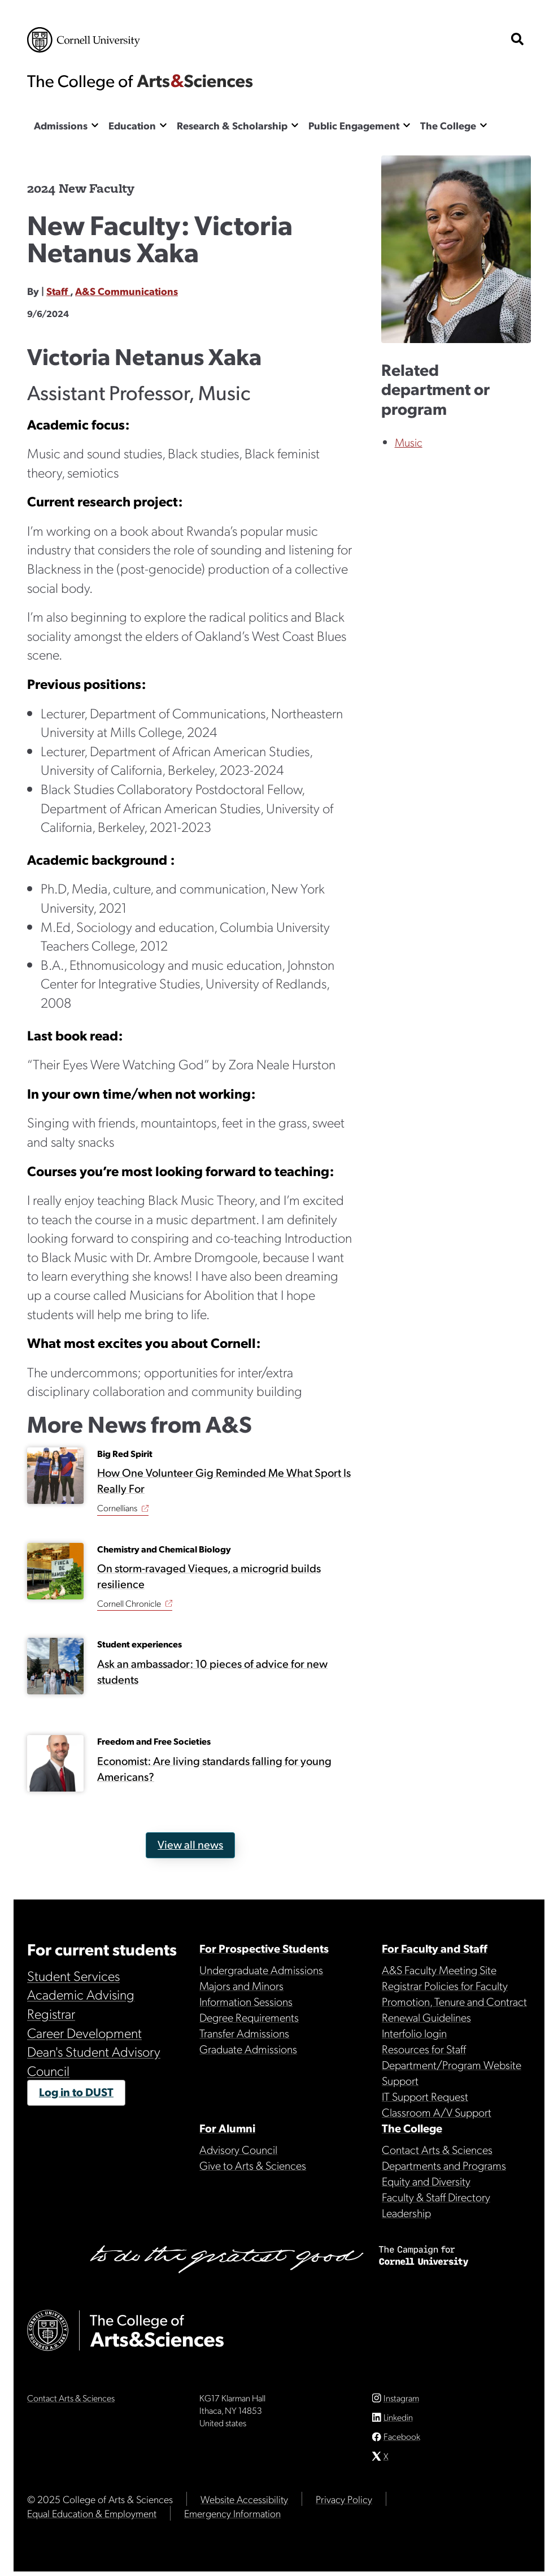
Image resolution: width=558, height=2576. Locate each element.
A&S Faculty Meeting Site (439, 1969)
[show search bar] (517, 39)
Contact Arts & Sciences (437, 2149)
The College (448, 125)
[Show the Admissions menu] (94, 124)
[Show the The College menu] (483, 124)
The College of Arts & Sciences (140, 82)
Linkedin (398, 2421)
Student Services (73, 1975)
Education (132, 125)
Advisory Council (238, 2149)
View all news (190, 1844)
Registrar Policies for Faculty (445, 1985)
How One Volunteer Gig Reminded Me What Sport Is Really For (224, 1480)
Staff (58, 290)
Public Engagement (353, 125)
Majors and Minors (241, 1985)
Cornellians (117, 1508)
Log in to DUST (76, 2091)
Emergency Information (232, 2517)
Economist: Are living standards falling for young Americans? (214, 1768)
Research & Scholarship (232, 125)
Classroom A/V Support (436, 2112)
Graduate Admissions (248, 2048)
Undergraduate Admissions (261, 1969)
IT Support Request (425, 2096)
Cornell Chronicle (129, 1603)
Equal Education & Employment (91, 2517)
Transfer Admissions (244, 2033)
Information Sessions (246, 2001)
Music (408, 442)
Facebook (401, 2441)
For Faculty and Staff (434, 1948)
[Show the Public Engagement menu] (406, 124)
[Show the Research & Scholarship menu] (294, 124)
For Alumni (227, 2127)
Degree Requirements (249, 2017)
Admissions (61, 125)
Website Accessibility (244, 2503)
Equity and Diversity (426, 2181)
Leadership (406, 2212)
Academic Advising (80, 1994)
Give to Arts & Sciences (252, 2165)
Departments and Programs (444, 2165)
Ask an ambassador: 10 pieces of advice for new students (212, 1671)
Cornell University (83, 40)
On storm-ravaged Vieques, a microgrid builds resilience (209, 1575)
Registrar (51, 2013)
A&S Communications (126, 290)
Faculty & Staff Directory (436, 2196)
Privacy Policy (344, 2503)
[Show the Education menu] (163, 124)
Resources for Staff (424, 2048)
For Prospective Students (264, 1948)
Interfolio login (414, 2033)
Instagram (401, 2402)
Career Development (84, 2032)
